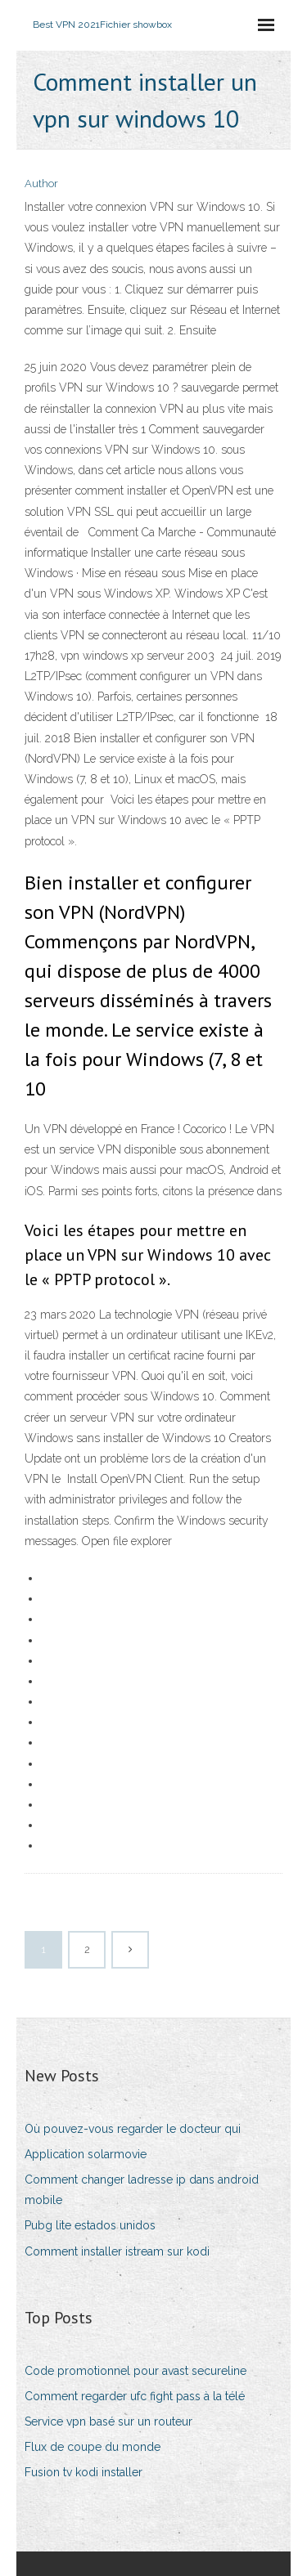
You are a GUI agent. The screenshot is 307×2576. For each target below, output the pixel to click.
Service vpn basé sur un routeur (108, 2421)
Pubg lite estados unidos (90, 2225)
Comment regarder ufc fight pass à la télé (135, 2396)
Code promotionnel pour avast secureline (135, 2370)
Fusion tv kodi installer (83, 2472)
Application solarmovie (86, 2154)
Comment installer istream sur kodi (117, 2251)
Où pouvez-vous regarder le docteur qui (133, 2128)
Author (41, 183)
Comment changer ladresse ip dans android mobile (142, 2189)
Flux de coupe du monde (92, 2446)
